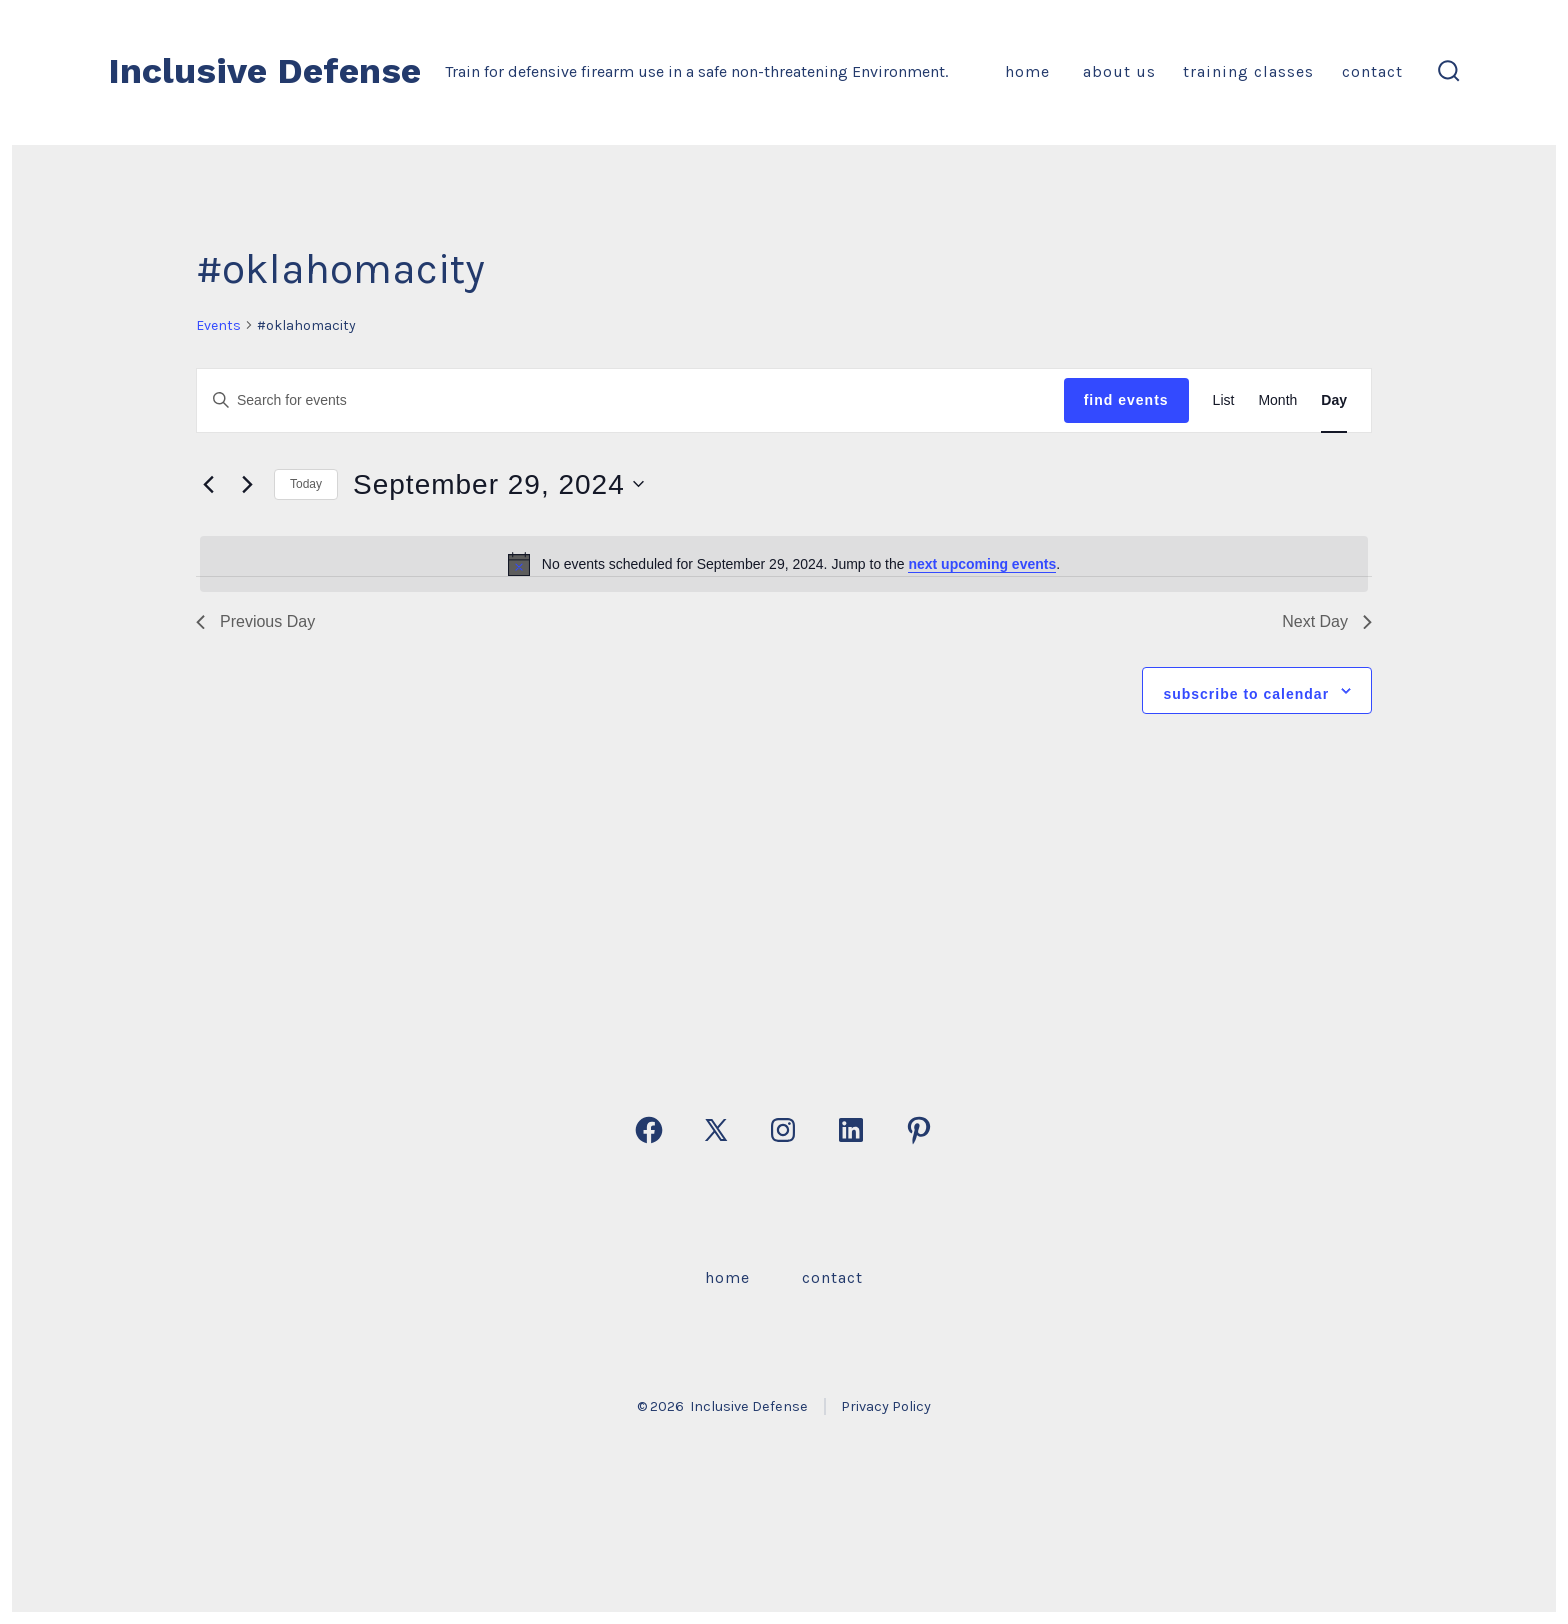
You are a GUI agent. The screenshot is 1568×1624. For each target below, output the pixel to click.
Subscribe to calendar (1246, 694)
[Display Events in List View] (1224, 400)
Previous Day (255, 621)
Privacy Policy (886, 1406)
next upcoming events (982, 564)
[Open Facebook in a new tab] (649, 1130)
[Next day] (247, 484)
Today (306, 484)
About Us (1117, 71)
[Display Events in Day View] (1334, 400)
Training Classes (1248, 71)
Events (218, 325)
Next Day (1327, 621)
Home (1027, 71)
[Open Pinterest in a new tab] (919, 1130)
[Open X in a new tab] (716, 1130)
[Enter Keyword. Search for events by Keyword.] (630, 400)
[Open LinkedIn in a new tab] (851, 1130)
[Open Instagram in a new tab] (783, 1130)
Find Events (1126, 400)
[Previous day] (208, 484)
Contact (1372, 71)
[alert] (784, 564)
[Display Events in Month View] (1277, 400)
